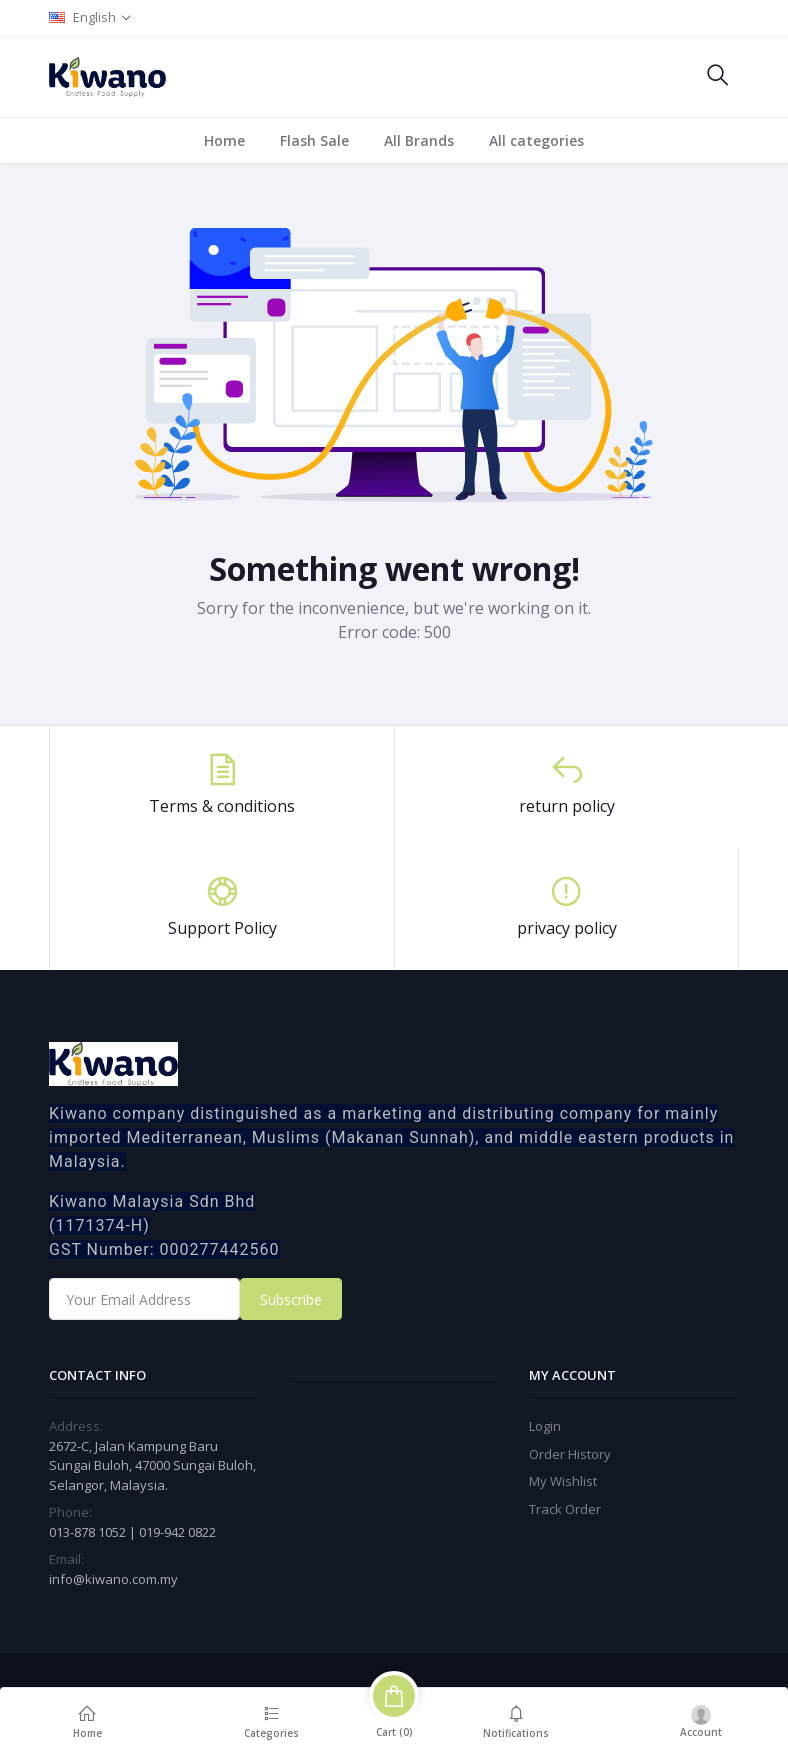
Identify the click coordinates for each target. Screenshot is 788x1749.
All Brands (419, 140)
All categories (536, 140)
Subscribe (291, 1299)
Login (545, 1426)
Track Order (565, 1509)
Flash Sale (314, 140)
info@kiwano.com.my (113, 1579)
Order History (570, 1454)
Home (224, 140)
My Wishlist (563, 1481)
